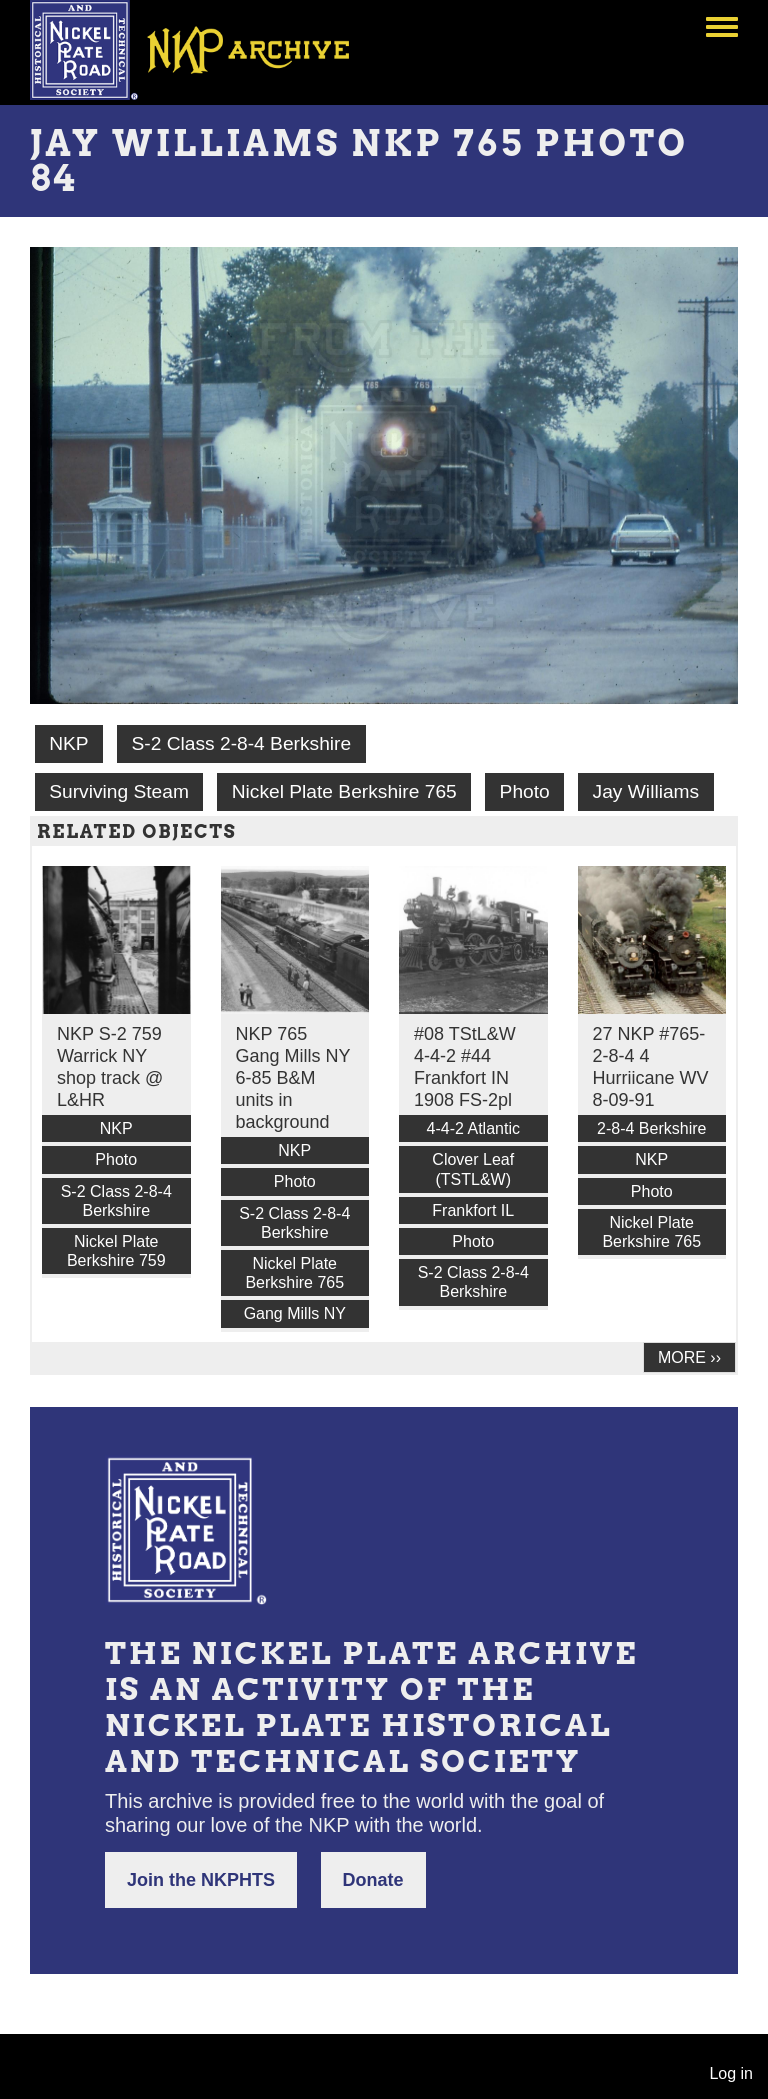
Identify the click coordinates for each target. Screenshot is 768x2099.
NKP (68, 743)
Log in (731, 2073)
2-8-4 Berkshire (651, 1128)
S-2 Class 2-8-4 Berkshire (241, 743)
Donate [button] (373, 1880)
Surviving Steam (119, 791)
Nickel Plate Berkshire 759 (116, 1251)
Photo (525, 791)
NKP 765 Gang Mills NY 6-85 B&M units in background (293, 1078)
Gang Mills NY (295, 1313)
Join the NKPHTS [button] (201, 1880)
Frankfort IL (473, 1210)
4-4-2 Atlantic (473, 1128)
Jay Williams (646, 791)
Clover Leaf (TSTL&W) (473, 1169)
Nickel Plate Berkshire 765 (344, 791)
